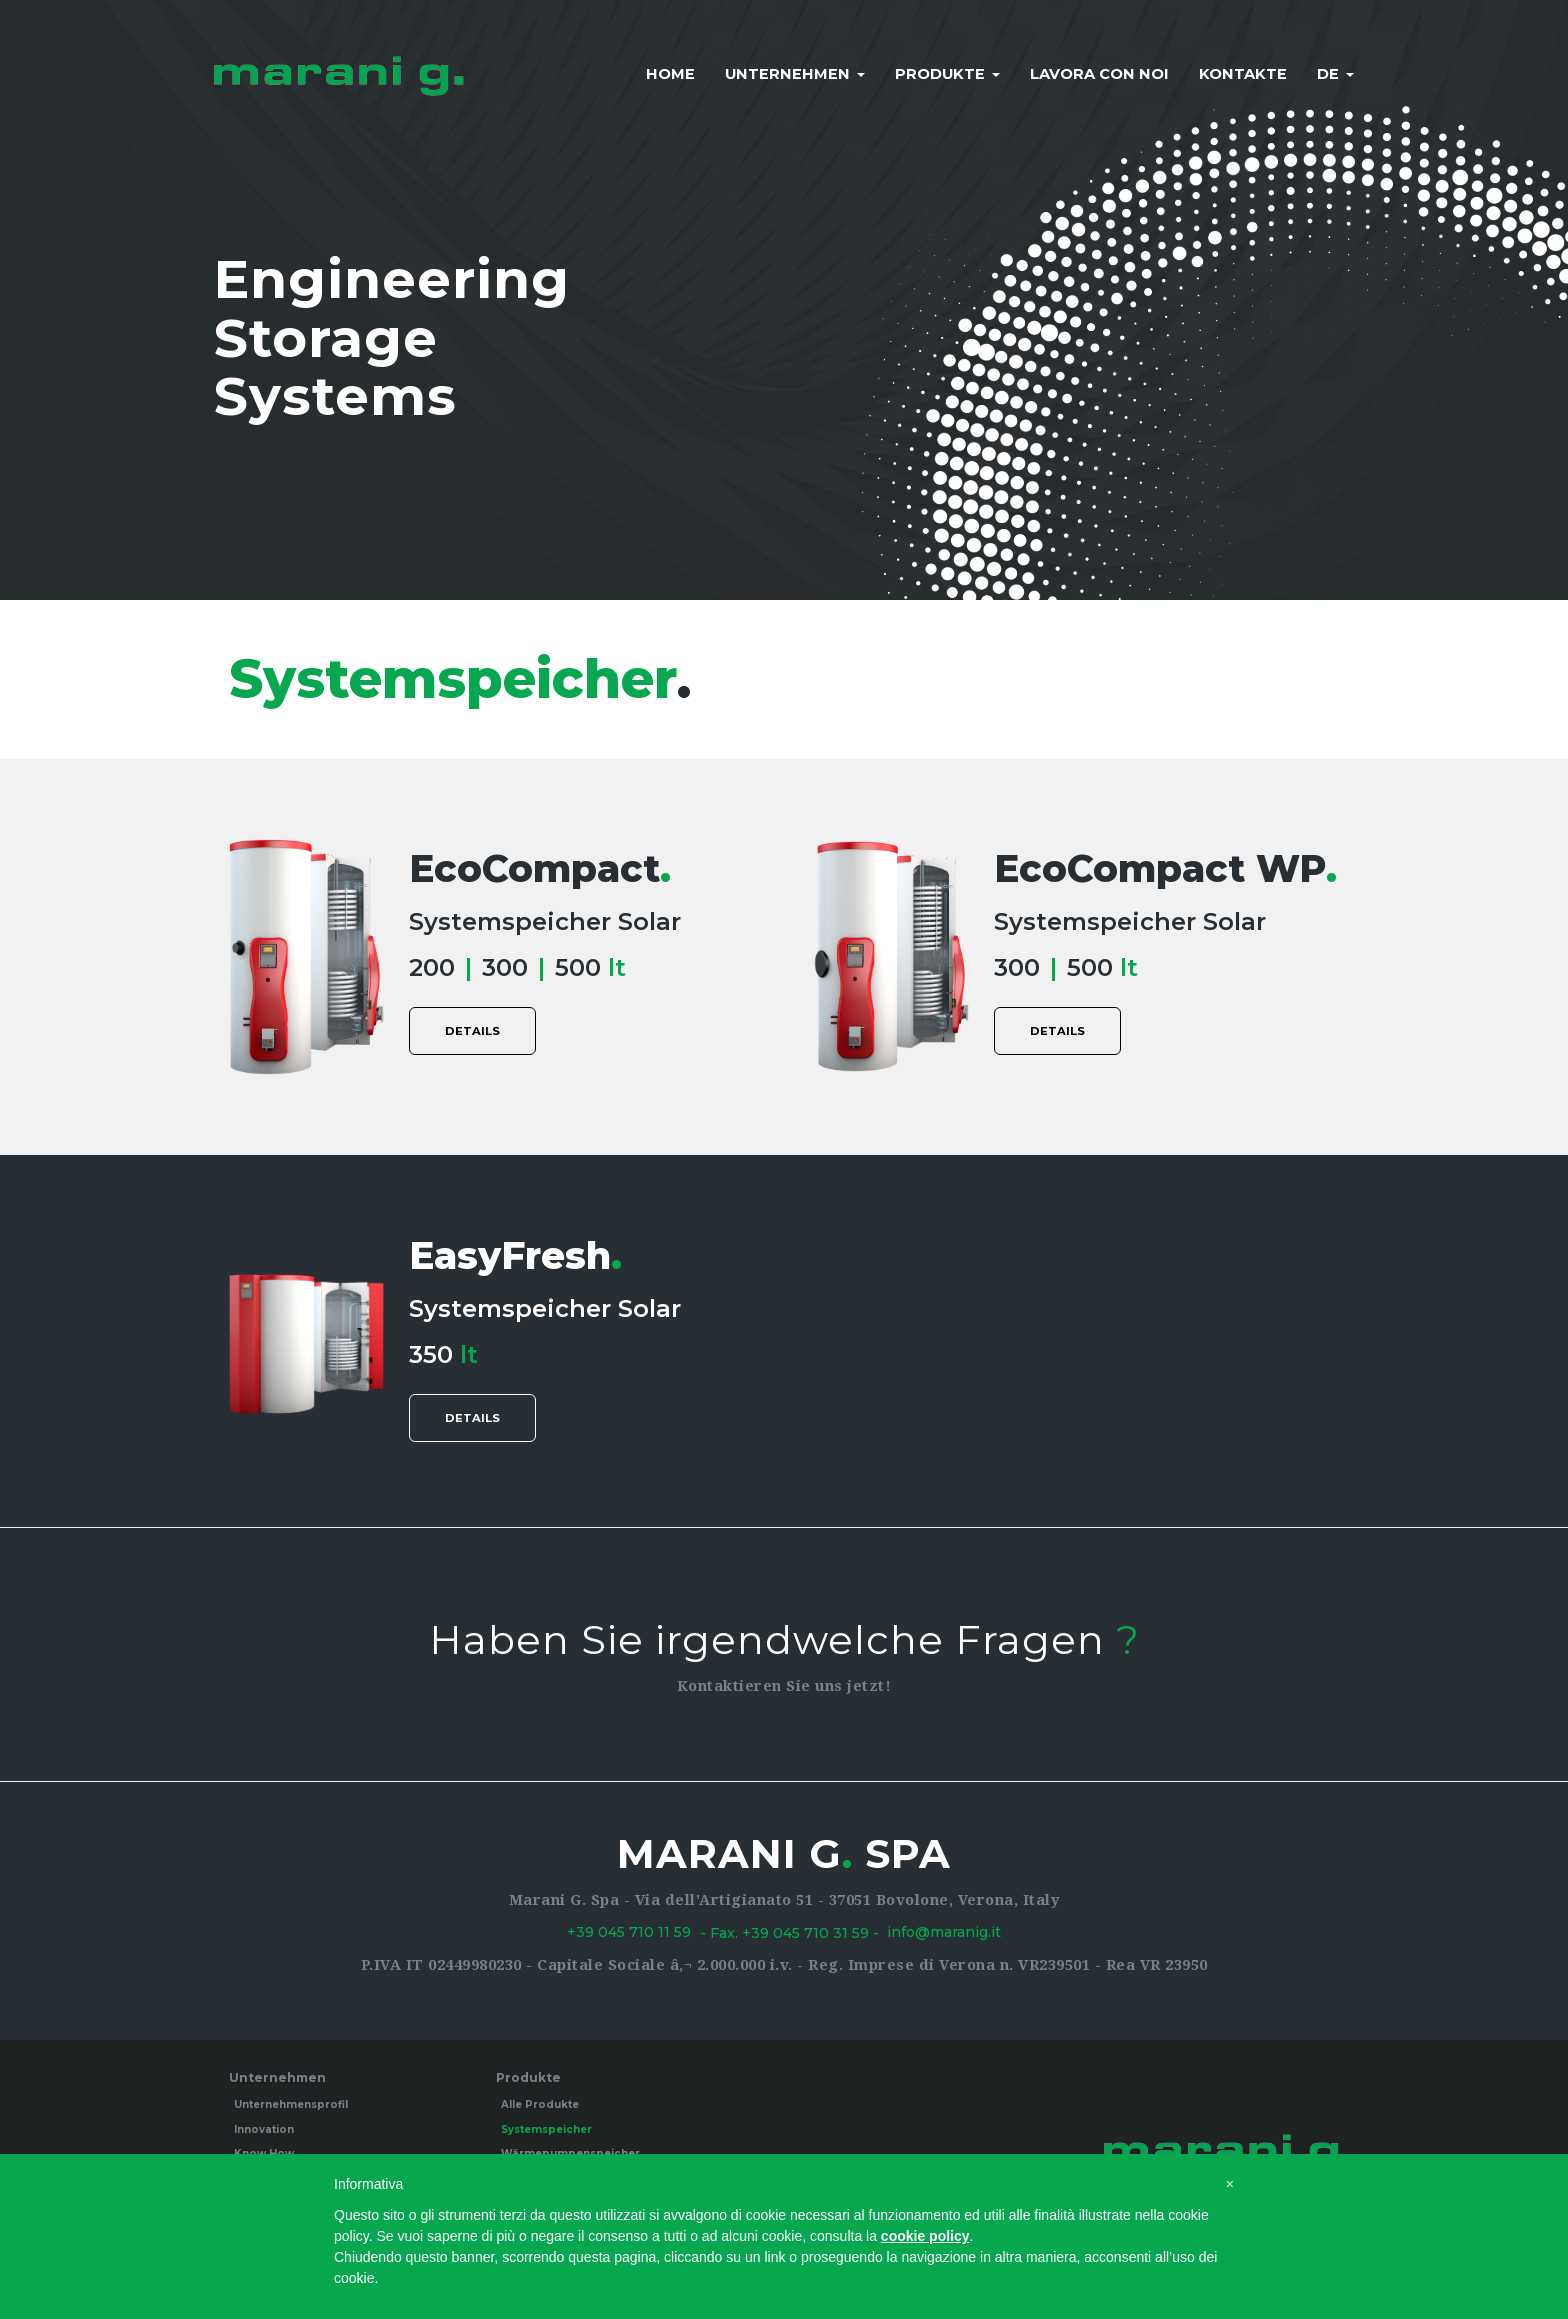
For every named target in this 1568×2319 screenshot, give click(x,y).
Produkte (947, 74)
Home (670, 74)
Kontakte (1243, 74)
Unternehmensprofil (291, 2110)
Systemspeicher (546, 2134)
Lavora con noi (1099, 74)
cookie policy (925, 2236)
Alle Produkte (540, 2110)
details (473, 1035)
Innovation (264, 2134)
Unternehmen (795, 74)
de (1335, 74)
